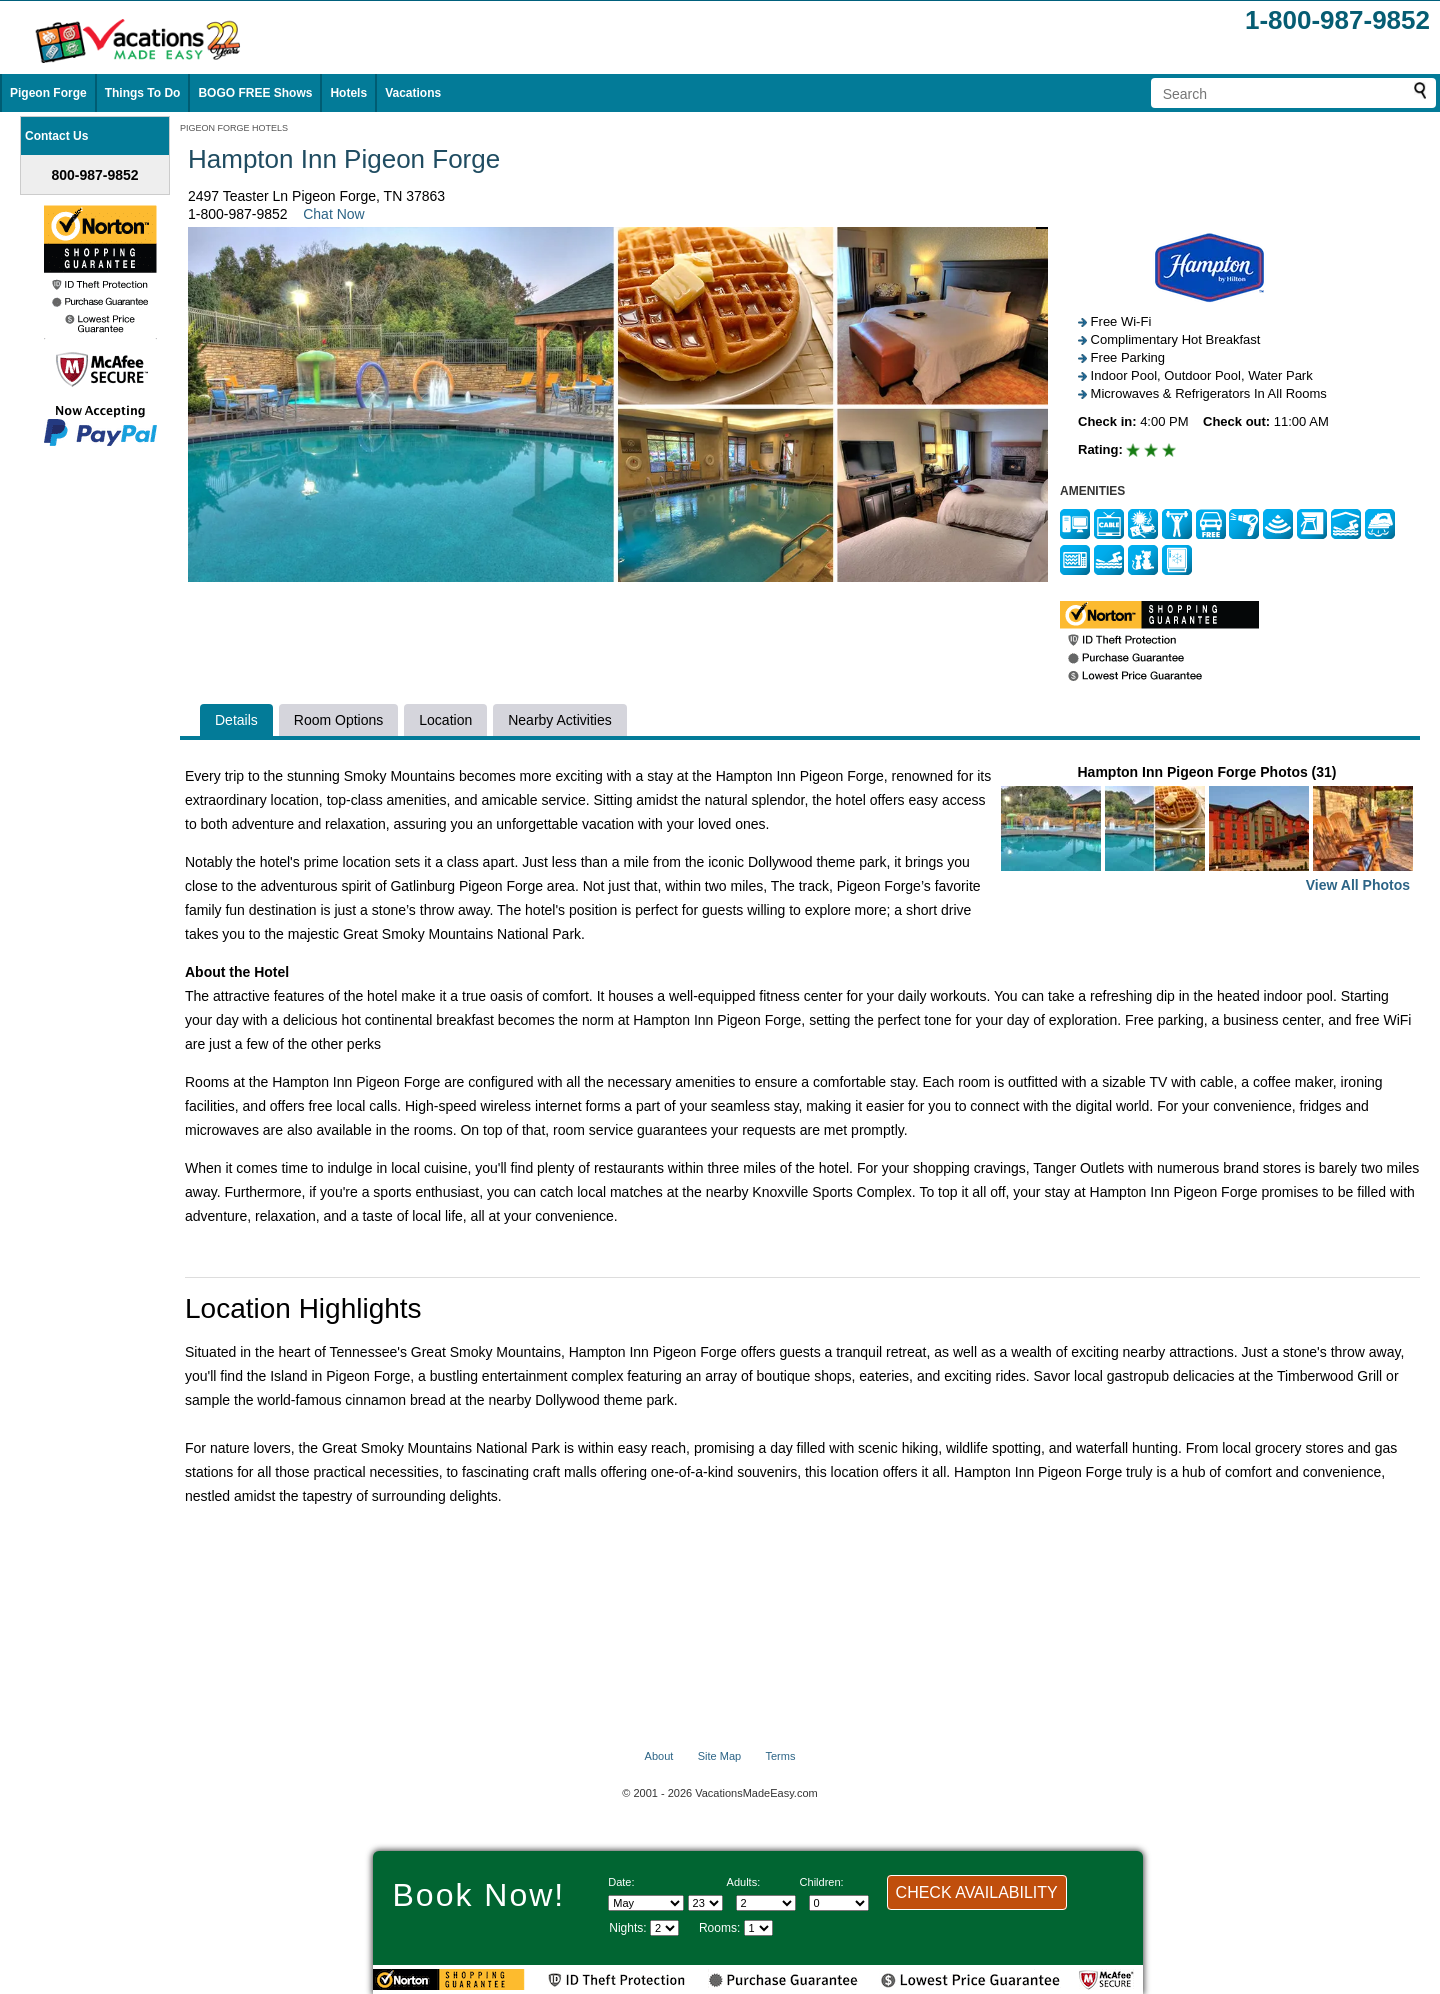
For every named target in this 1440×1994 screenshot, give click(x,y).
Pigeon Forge (48, 93)
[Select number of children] (839, 1903)
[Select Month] (646, 1903)
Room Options (338, 720)
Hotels (348, 93)
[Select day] (705, 1903)
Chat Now (333, 214)
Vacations (413, 93)
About (659, 1756)
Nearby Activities (559, 720)
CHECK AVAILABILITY (977, 1892)
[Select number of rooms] (758, 1928)
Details (236, 720)
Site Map (719, 1756)
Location (445, 720)
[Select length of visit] (664, 1928)
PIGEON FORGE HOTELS (234, 128)
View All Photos (1358, 885)
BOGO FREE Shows (255, 93)
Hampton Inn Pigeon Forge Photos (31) (1207, 830)
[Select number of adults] (766, 1903)
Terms (780, 1756)
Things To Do (143, 93)
